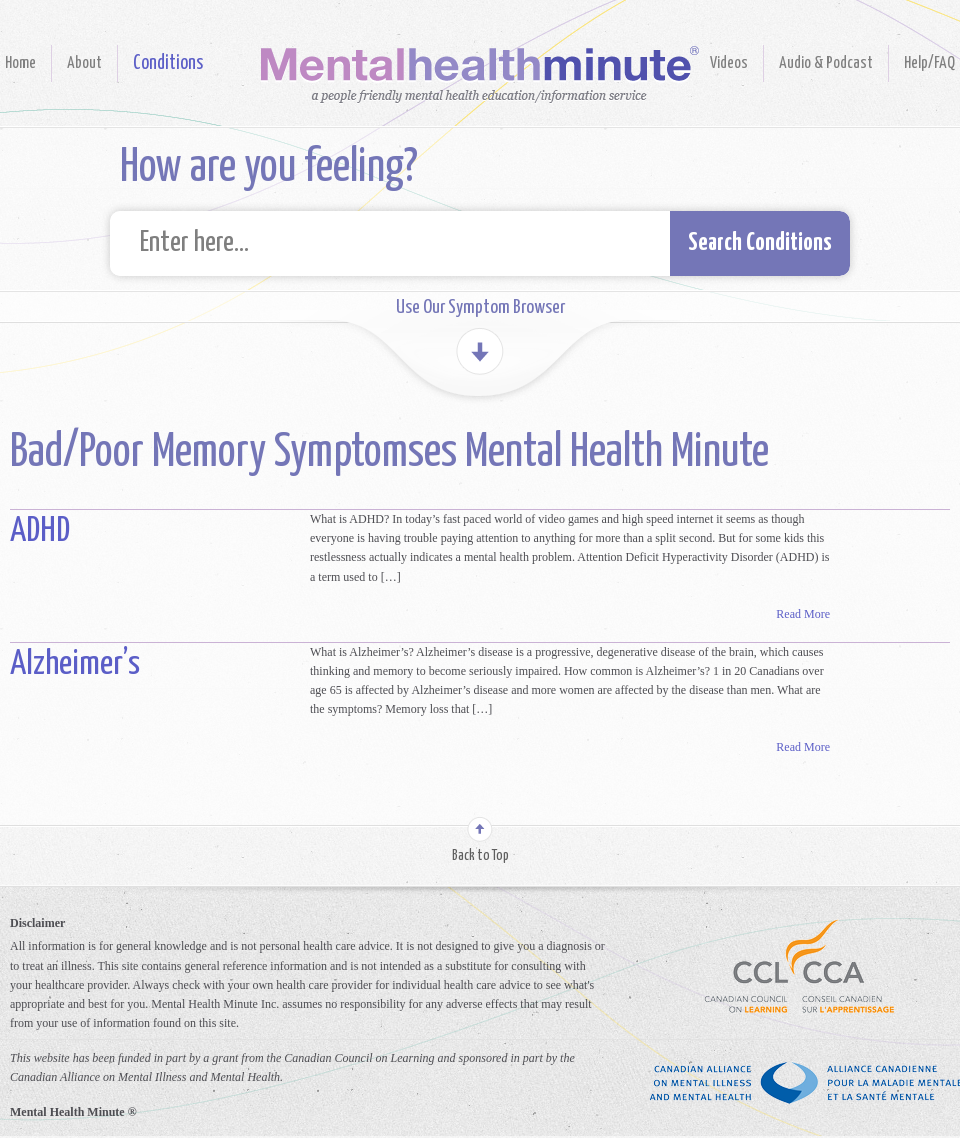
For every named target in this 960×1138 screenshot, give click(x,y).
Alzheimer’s (75, 664)
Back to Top (480, 856)
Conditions (168, 63)
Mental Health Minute (480, 75)
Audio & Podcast (826, 63)
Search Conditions (760, 243)
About (84, 63)
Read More (803, 614)
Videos (729, 63)
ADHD (40, 531)
